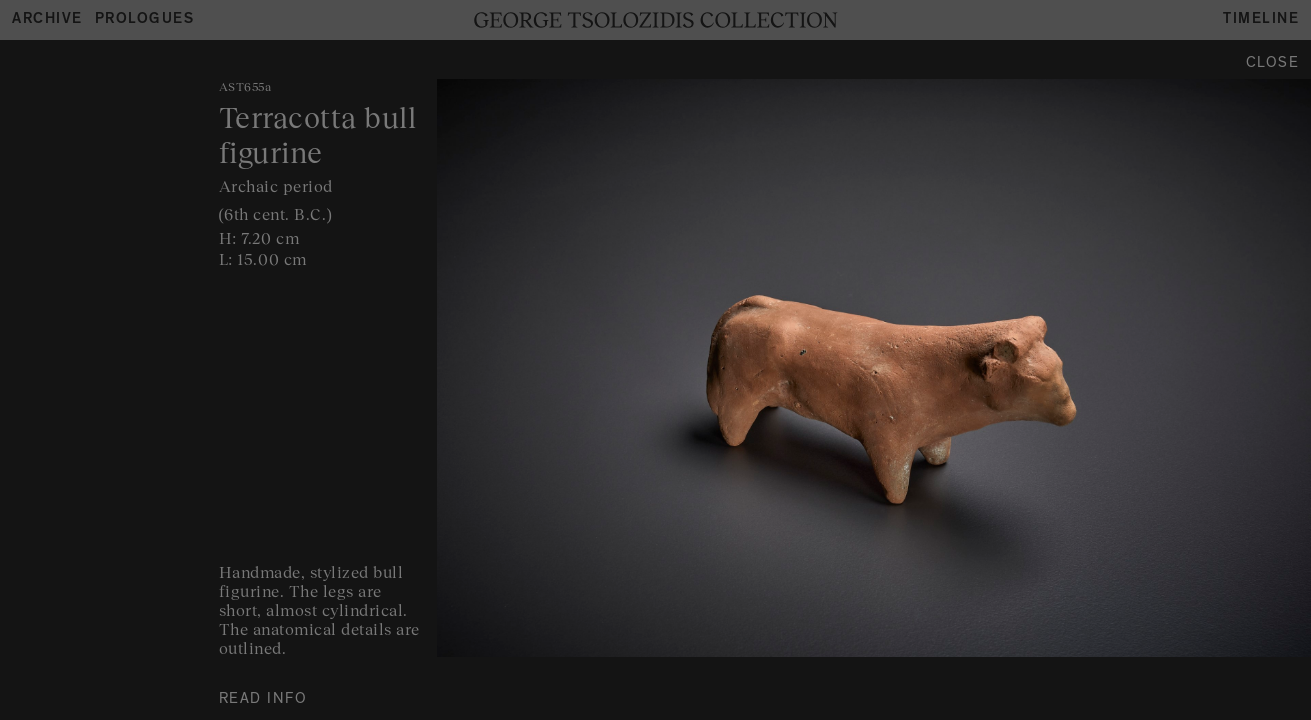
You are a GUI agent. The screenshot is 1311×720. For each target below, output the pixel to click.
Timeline (1261, 20)
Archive (47, 20)
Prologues (145, 20)
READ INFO (263, 700)
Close (1273, 64)
